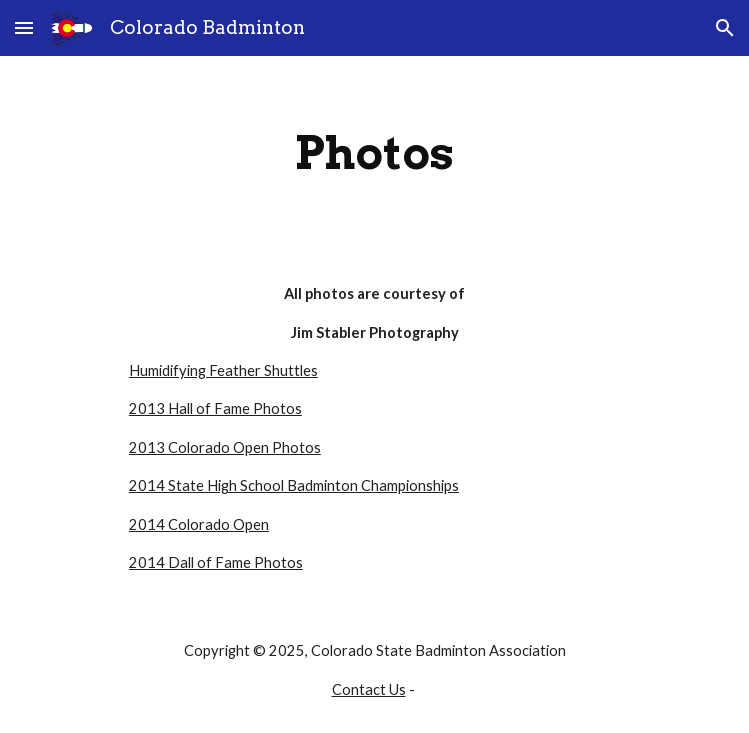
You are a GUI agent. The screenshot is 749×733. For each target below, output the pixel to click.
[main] (374, 153)
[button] (24, 27)
